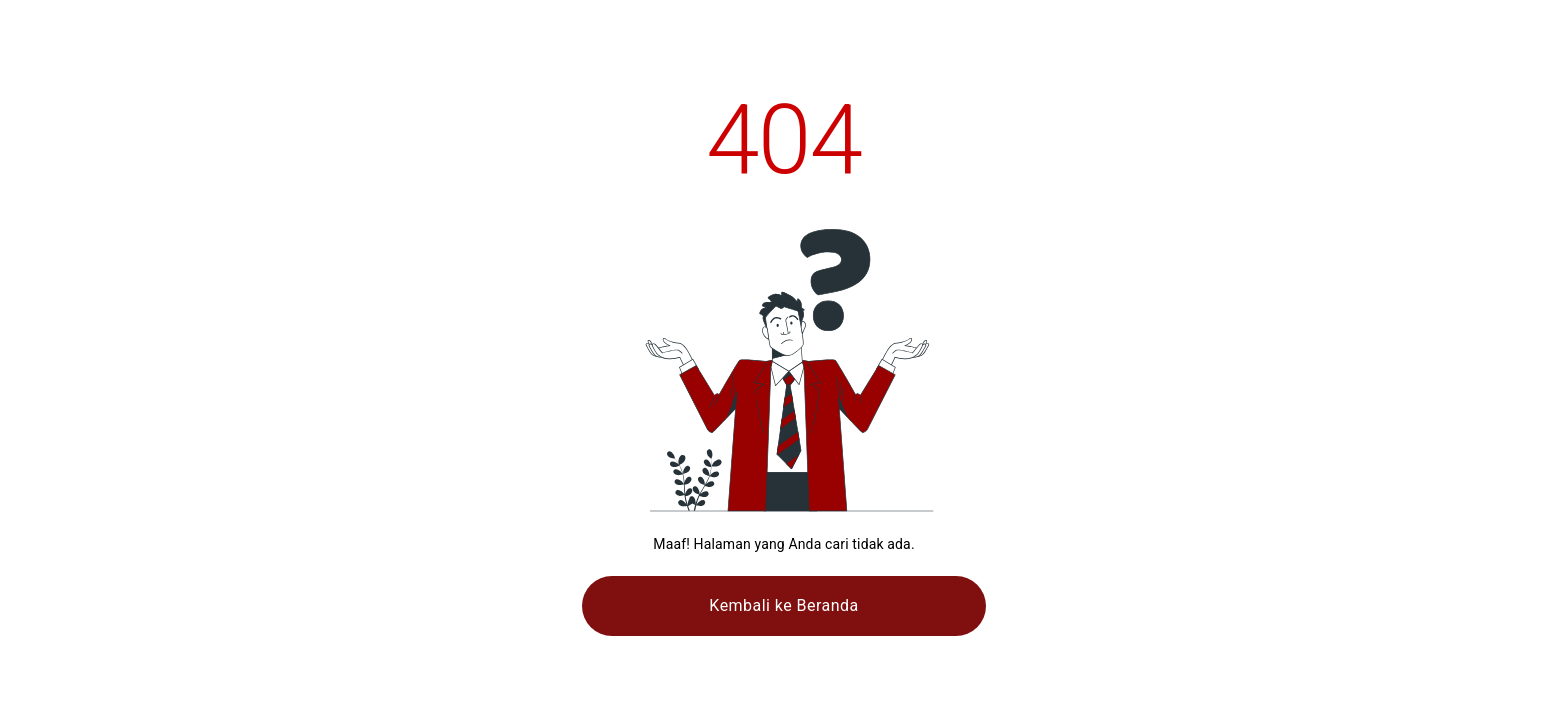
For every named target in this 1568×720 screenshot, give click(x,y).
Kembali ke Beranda (783, 605)
